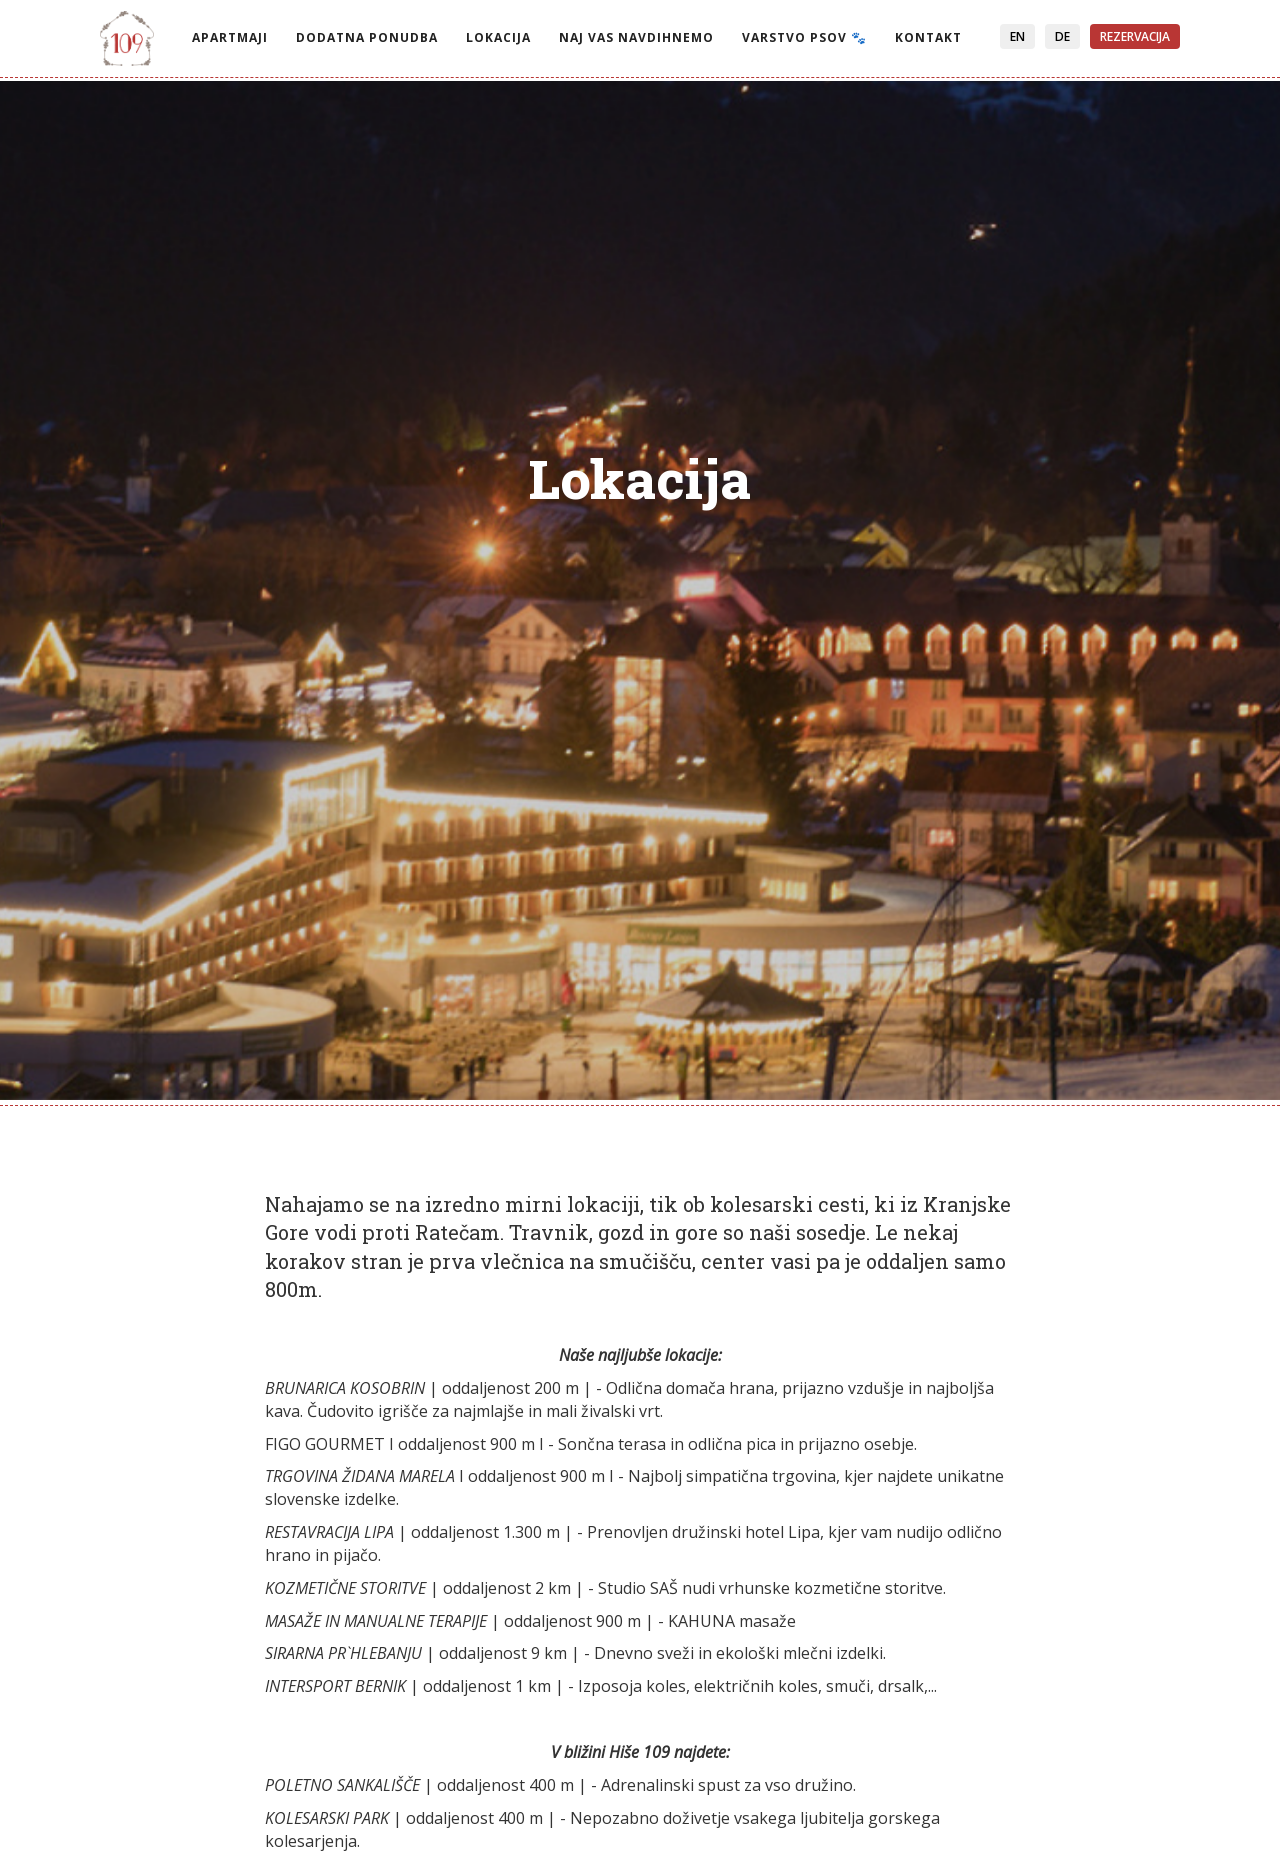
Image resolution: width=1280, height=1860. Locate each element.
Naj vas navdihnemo (636, 38)
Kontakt (928, 38)
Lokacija (498, 38)
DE (1062, 36)
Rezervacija (1135, 36)
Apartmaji (230, 38)
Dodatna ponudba (367, 38)
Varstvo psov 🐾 (804, 38)
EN (1017, 36)
